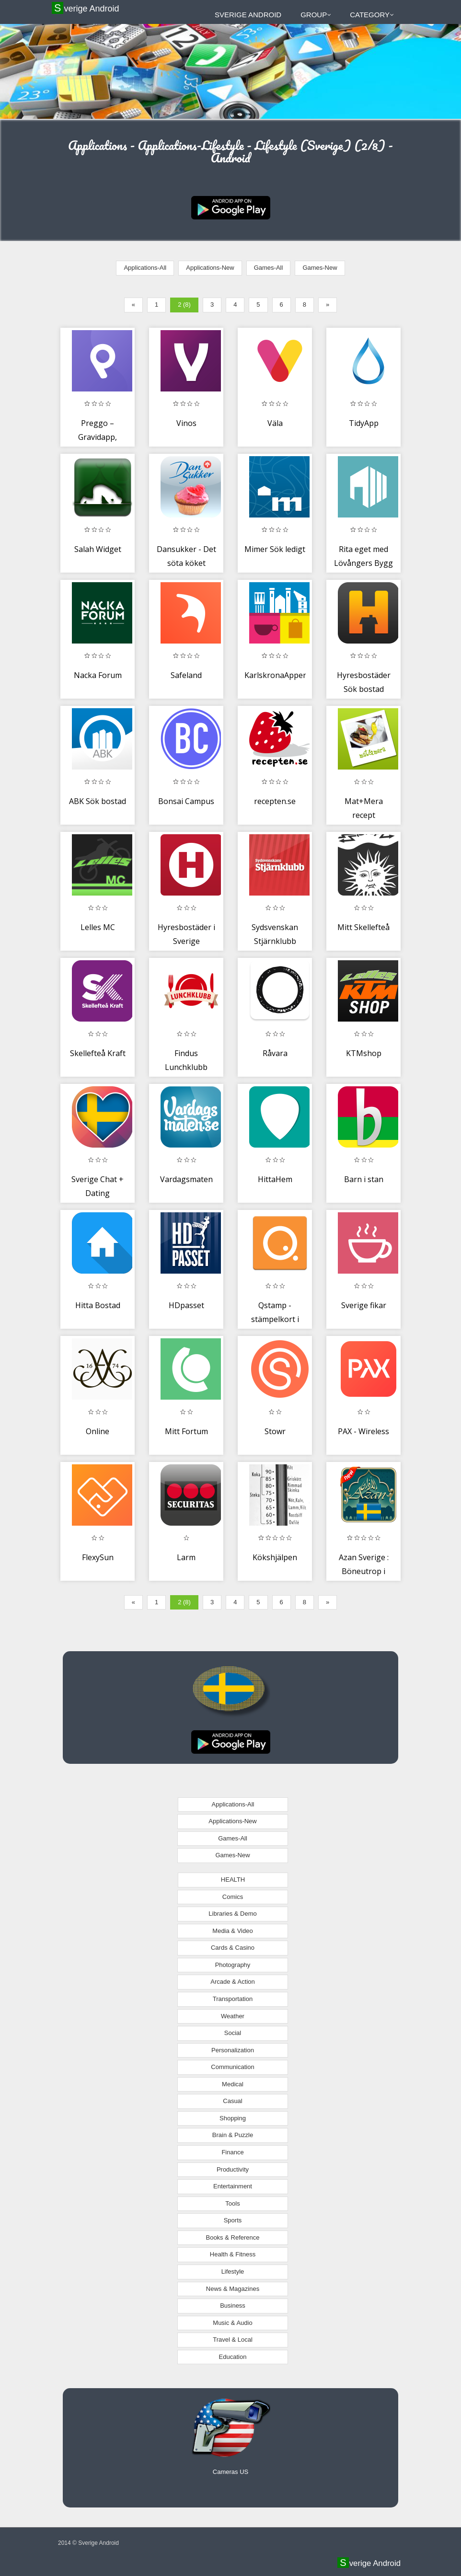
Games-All (268, 267)
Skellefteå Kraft (98, 1053)
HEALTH (233, 1879)
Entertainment (232, 2186)
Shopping (232, 2118)
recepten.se (275, 801)
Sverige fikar (363, 1305)
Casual (232, 2100)
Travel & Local (233, 2339)
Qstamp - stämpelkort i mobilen (275, 1319)
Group (315, 15)
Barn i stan (363, 1179)
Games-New (319, 267)
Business (232, 2305)
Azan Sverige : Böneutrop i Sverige (364, 1571)
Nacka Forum (98, 675)
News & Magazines (232, 2288)
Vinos (186, 423)
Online (97, 1431)
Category (372, 15)
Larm (186, 1557)
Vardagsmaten (186, 1179)
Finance (232, 2152)
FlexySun (98, 1557)
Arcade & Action (232, 1981)
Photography (233, 1964)
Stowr (275, 1431)
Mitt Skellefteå (363, 927)
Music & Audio (232, 2322)
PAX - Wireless (363, 1431)
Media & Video (232, 1930)
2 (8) (184, 304)
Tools (232, 2203)
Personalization (232, 2050)
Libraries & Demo (232, 1913)
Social (232, 2032)
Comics (232, 1896)
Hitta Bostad (97, 1305)
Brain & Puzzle (232, 2135)
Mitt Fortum (186, 1431)
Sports (233, 2220)
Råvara (275, 1053)
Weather (232, 2016)
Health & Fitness (232, 2254)
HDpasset (186, 1305)
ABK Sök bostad (97, 801)
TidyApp (364, 423)
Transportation (233, 1998)
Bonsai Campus (186, 801)
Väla (275, 423)
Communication (232, 2066)
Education (233, 2356)
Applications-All (145, 267)
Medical (232, 2084)
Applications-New (210, 267)
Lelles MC (98, 927)
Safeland (186, 675)
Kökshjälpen (275, 1557)
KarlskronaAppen (276, 675)
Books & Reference (232, 2237)
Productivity (233, 2169)
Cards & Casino (232, 1947)
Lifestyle (232, 2271)
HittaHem (275, 1179)
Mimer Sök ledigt (274, 549)
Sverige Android (86, 8)
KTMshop (363, 1053)
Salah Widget (97, 549)
